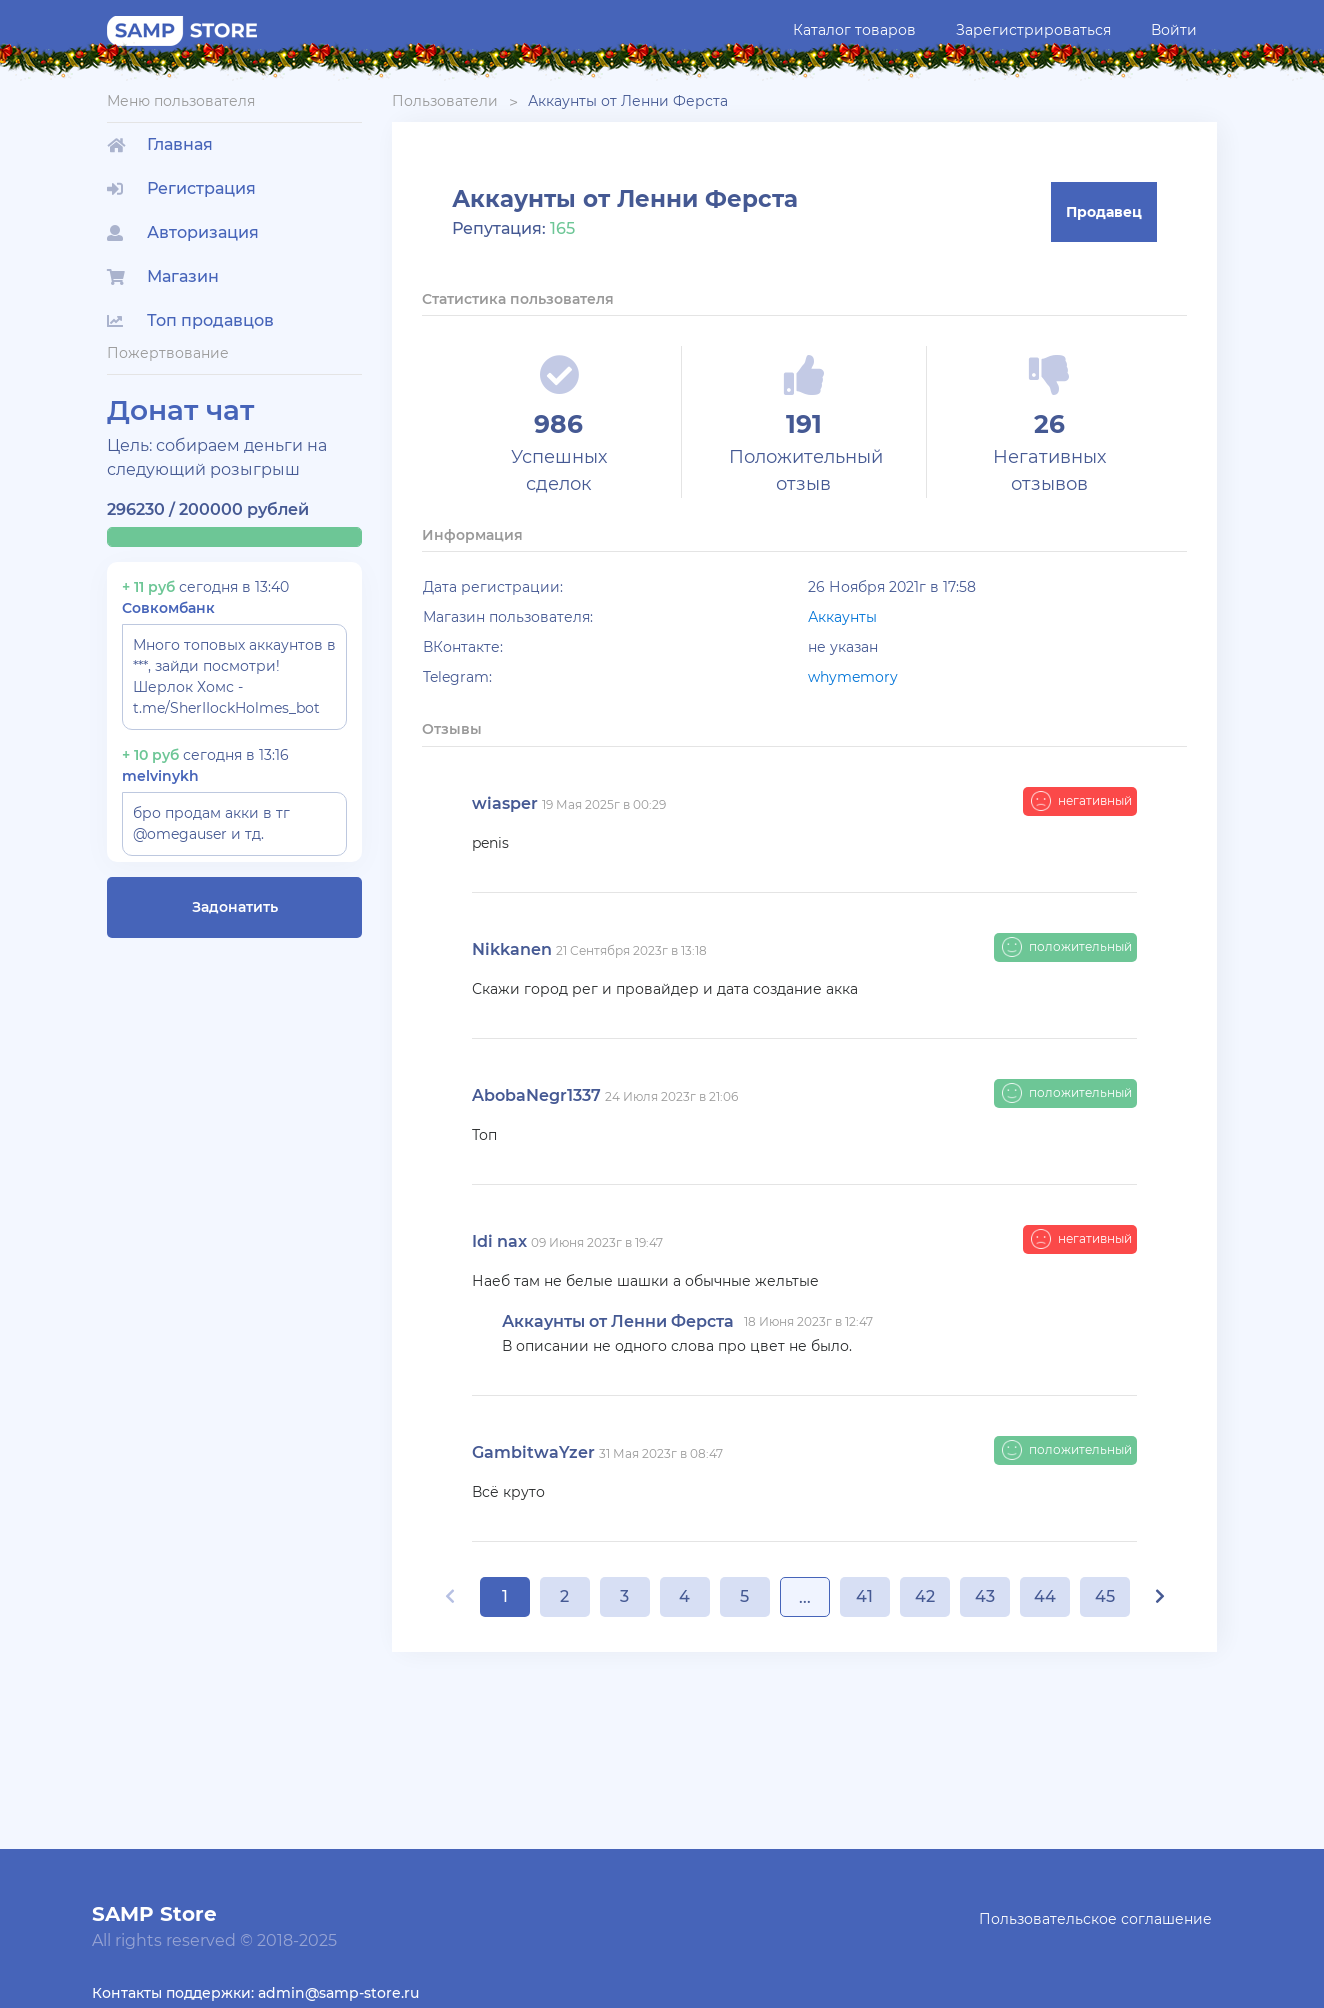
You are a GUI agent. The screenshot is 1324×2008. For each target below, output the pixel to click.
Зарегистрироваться (1033, 30)
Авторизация (183, 232)
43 (985, 1596)
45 (1105, 1596)
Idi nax (499, 1241)
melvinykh (160, 776)
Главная (160, 144)
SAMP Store (154, 1914)
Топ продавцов (190, 320)
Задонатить (235, 907)
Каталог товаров (854, 30)
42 (925, 1596)
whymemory (853, 677)
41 (864, 1596)
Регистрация (181, 188)
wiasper (505, 803)
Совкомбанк (168, 608)
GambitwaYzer (533, 1452)
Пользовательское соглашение (1095, 1919)
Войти (1174, 30)
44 (1045, 1596)
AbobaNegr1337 (536, 1095)
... (805, 1597)
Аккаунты (842, 617)
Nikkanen (512, 949)
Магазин (163, 276)
